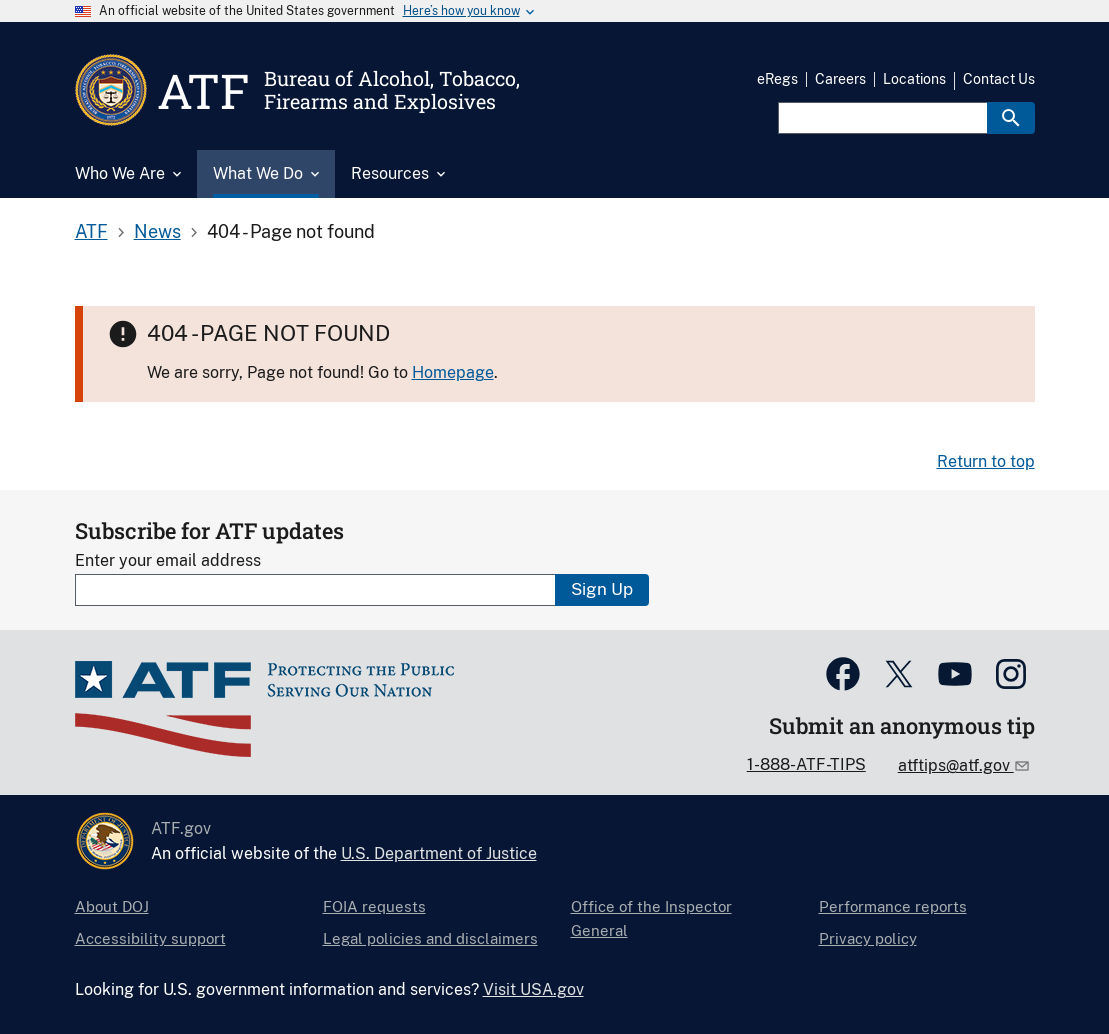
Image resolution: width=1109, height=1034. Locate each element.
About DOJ (112, 906)
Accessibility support (150, 938)
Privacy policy (868, 938)
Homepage (453, 372)
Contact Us (999, 79)
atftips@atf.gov (956, 765)
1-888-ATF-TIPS (806, 764)
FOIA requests (374, 906)
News (157, 231)
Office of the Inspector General (651, 918)
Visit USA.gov (533, 989)
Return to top (986, 461)
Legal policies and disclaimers (430, 938)
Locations (914, 79)
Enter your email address (168, 560)
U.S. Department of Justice (439, 853)
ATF (91, 231)
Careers (840, 79)
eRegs (777, 79)
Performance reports (893, 906)
